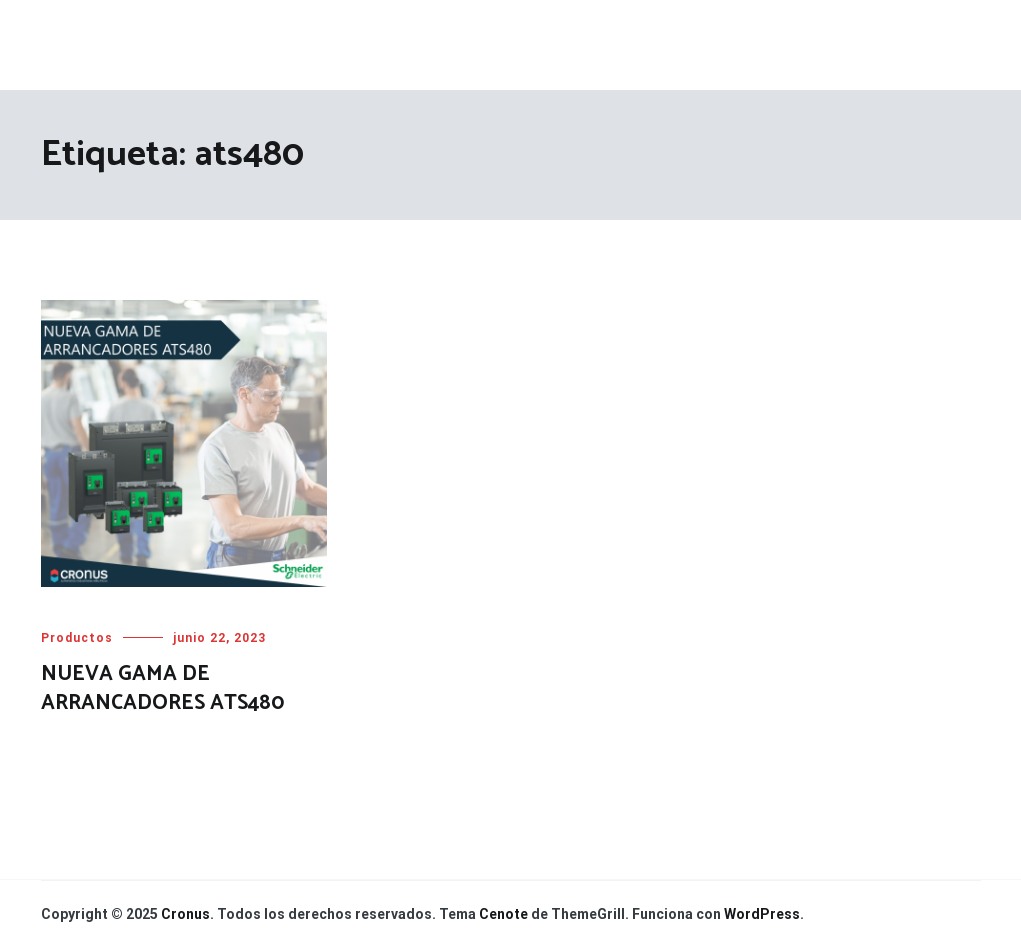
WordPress (762, 914)
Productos (77, 638)
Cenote (503, 914)
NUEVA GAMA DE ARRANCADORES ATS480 (162, 688)
